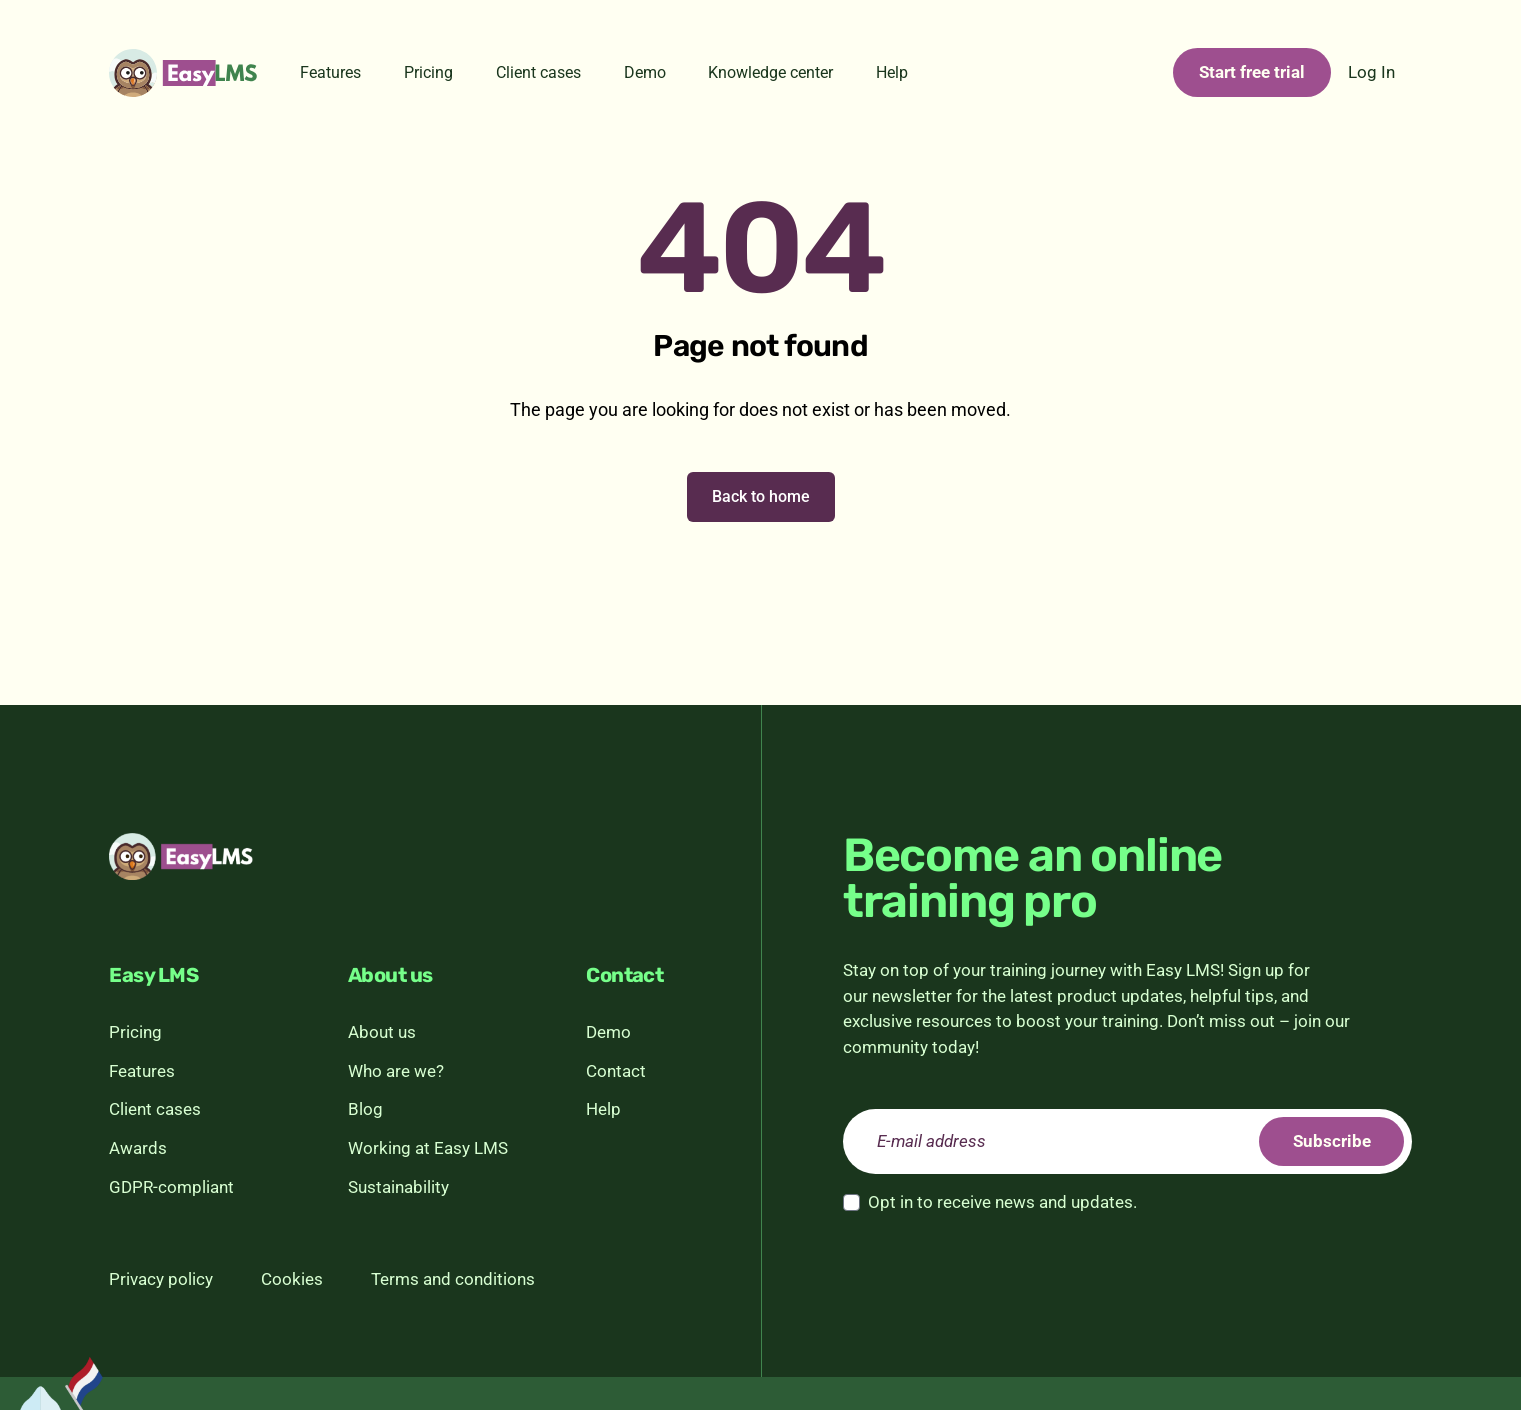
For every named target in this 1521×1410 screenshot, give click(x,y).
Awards (138, 1148)
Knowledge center (770, 72)
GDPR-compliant (171, 1187)
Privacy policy (161, 1279)
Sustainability (398, 1187)
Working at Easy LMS (428, 1148)
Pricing (428, 72)
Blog (365, 1109)
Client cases (538, 72)
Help (892, 72)
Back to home (761, 496)
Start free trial (1252, 72)
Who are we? (396, 1071)
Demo (645, 72)
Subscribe (1331, 1141)
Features (330, 72)
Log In (1371, 72)
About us (382, 1032)
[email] (1127, 1142)
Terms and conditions (453, 1279)
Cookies (292, 1279)
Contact (616, 1071)
